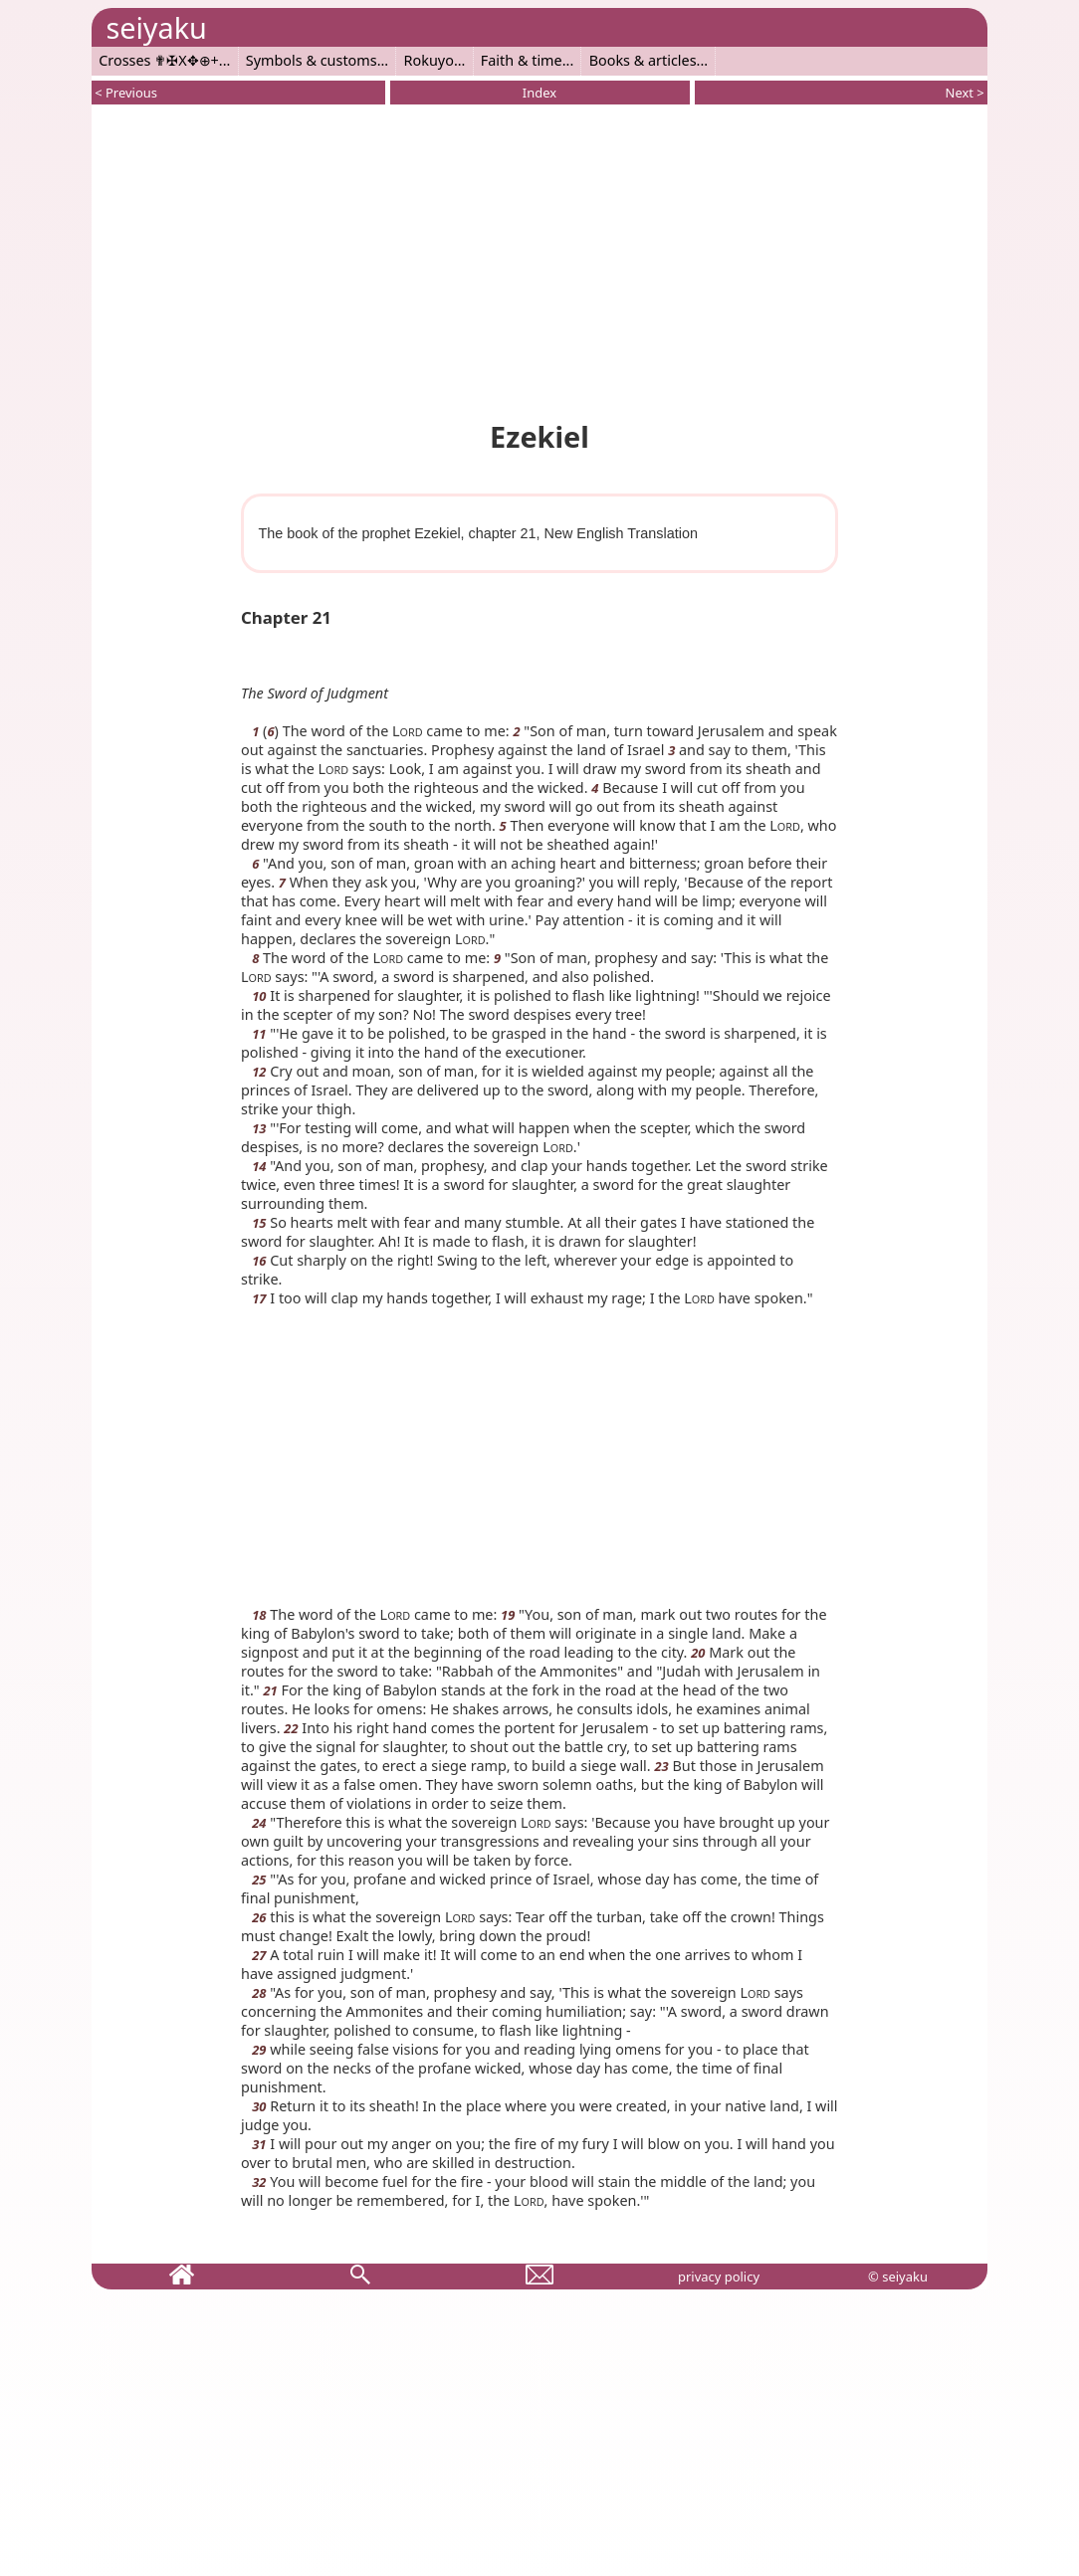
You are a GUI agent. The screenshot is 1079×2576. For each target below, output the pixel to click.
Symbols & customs (311, 60)
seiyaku (156, 27)
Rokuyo (429, 60)
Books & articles (643, 60)
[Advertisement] (539, 258)
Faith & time (521, 60)
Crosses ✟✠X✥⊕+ (159, 60)
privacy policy (718, 2276)
